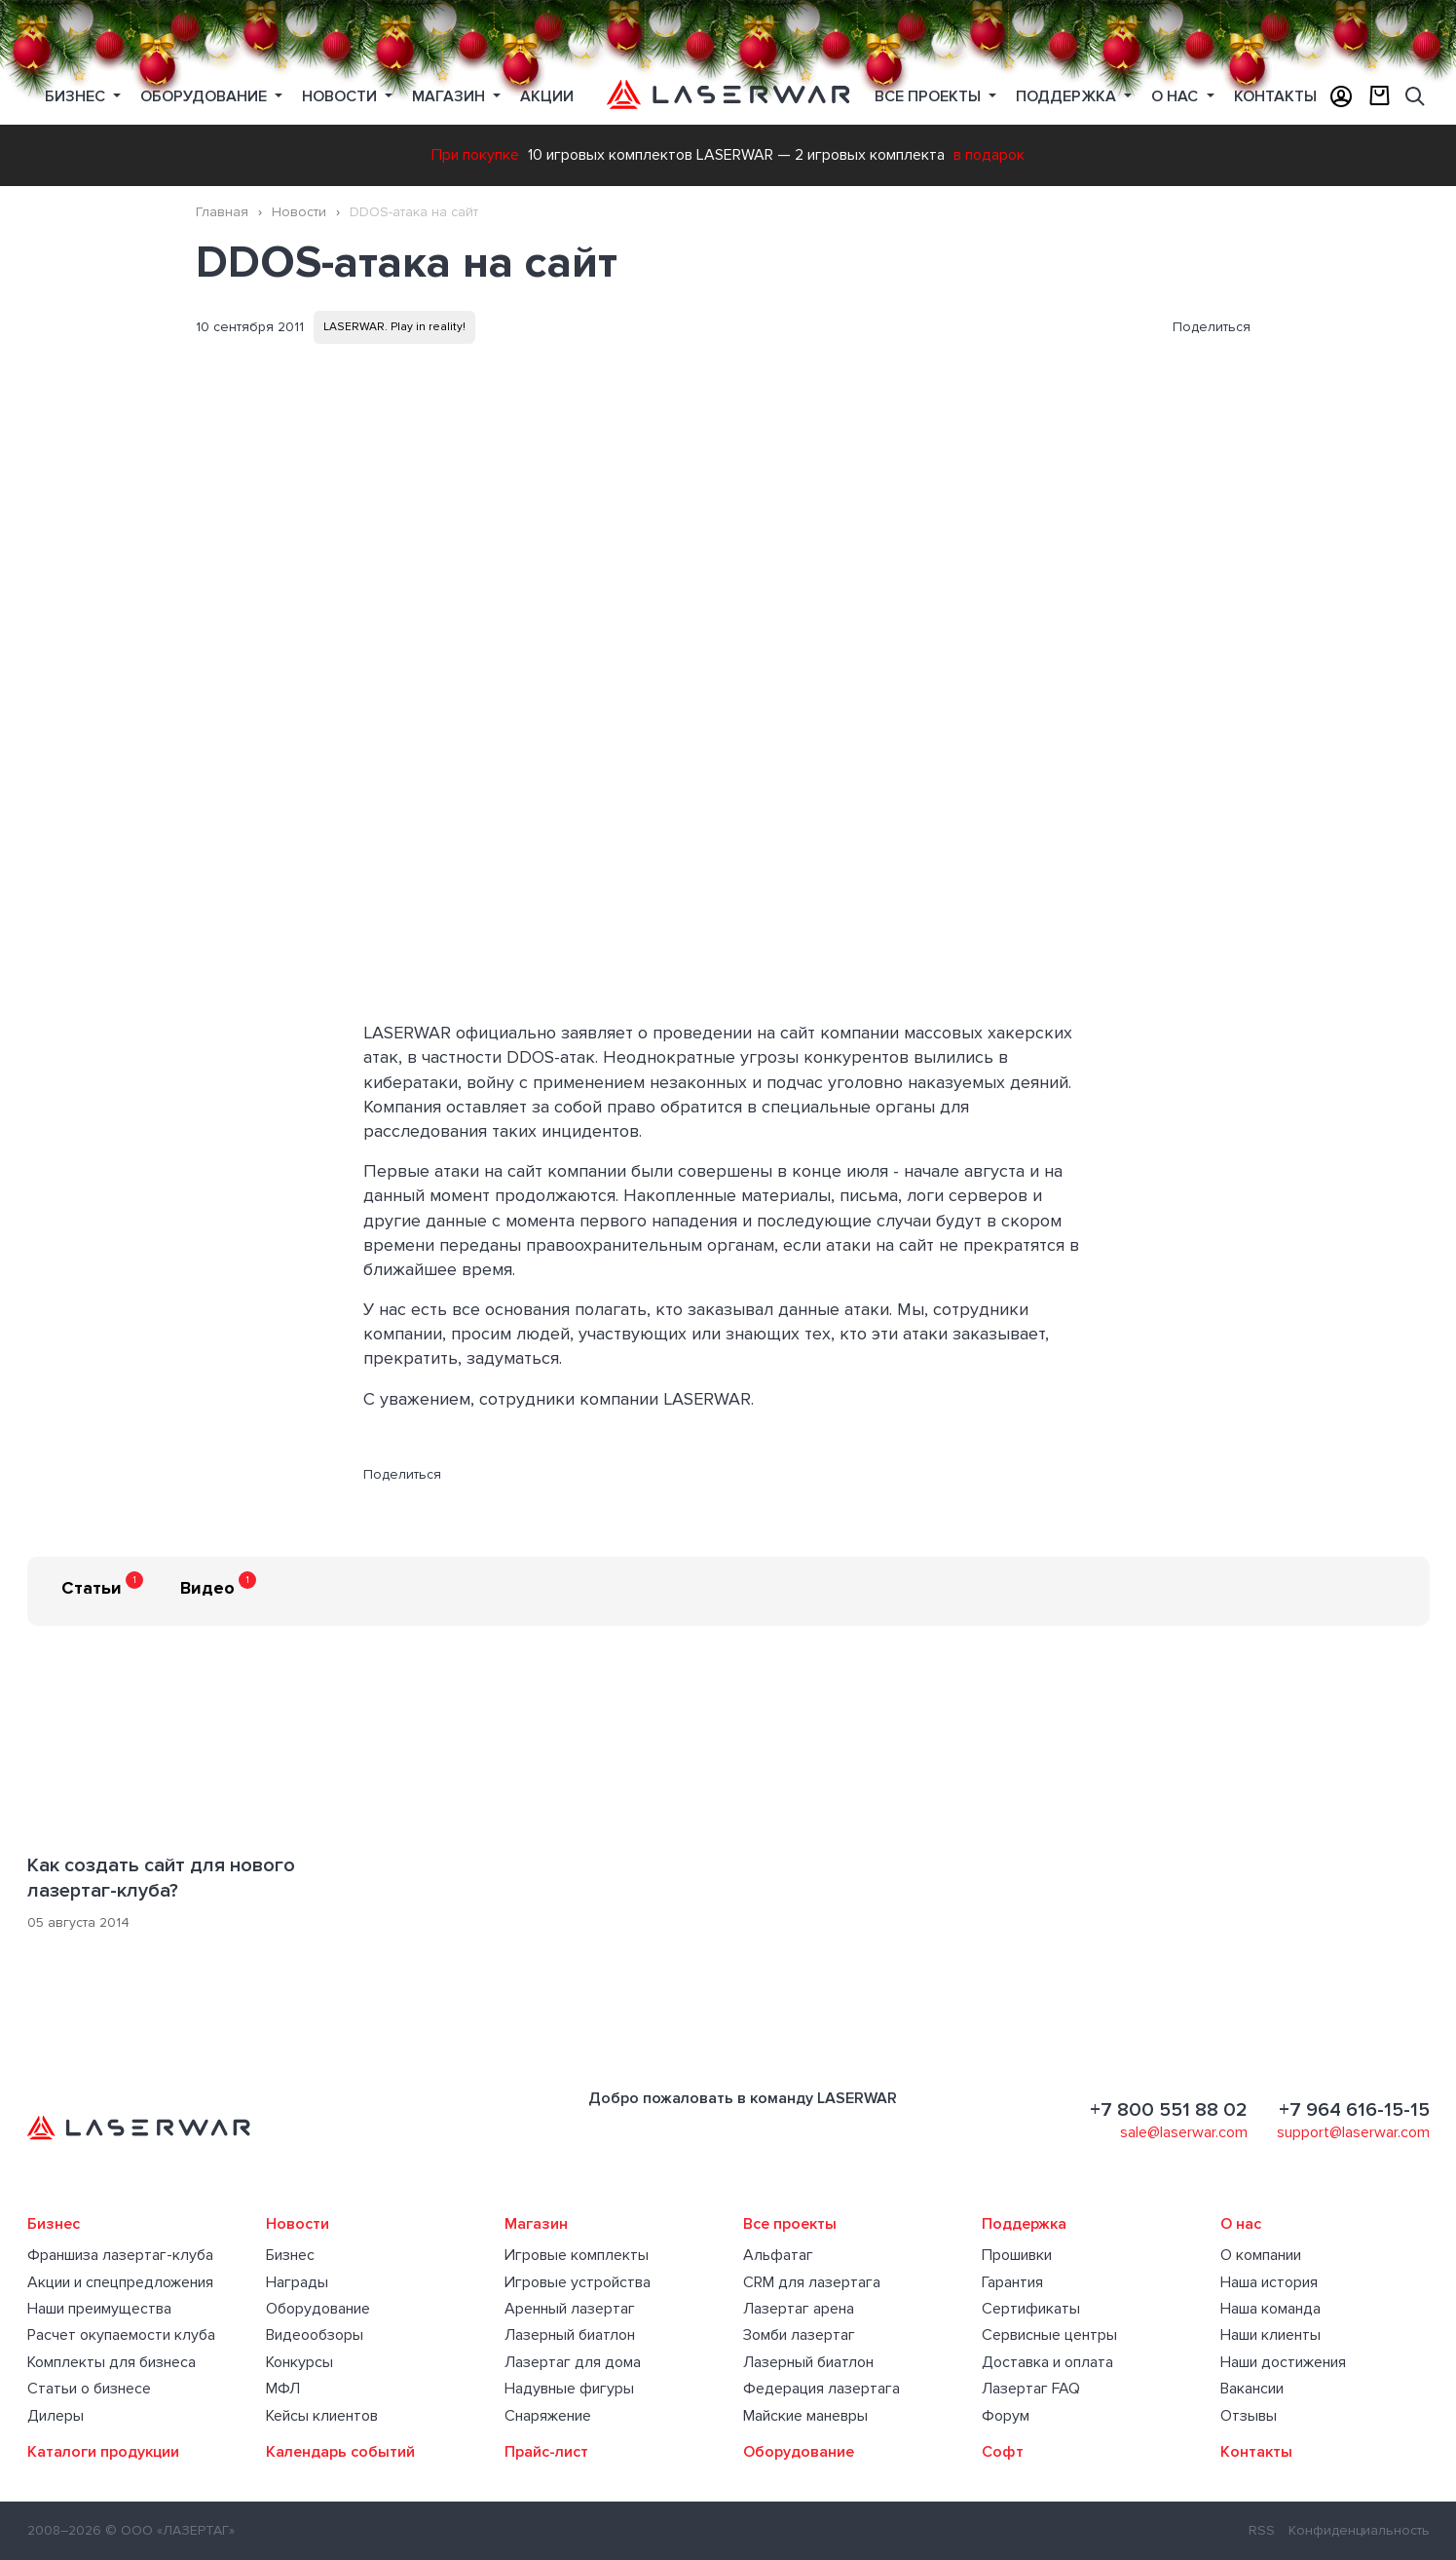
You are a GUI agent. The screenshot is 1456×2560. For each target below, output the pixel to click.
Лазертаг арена (798, 2308)
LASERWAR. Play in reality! (394, 327)
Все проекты (790, 2224)
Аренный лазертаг (569, 2308)
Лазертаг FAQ (1031, 2388)
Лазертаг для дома (572, 2362)
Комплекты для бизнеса (111, 2362)
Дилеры (55, 2416)
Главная (222, 212)
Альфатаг (778, 2255)
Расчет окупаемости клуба (121, 2335)
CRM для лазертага (811, 2282)
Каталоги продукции (103, 2452)
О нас (1176, 96)
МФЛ (283, 2388)
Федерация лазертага (821, 2388)
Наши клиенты (1270, 2335)
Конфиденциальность (1359, 2530)
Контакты (1275, 96)
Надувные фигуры (569, 2388)
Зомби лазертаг (799, 2335)
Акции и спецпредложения (120, 2282)
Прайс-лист (546, 2452)
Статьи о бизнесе (89, 2388)
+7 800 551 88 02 (1169, 2110)
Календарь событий (340, 2452)
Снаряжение (547, 2416)
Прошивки (1017, 2255)
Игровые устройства (577, 2282)
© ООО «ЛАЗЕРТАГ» (170, 2530)
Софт (1003, 2452)
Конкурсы (299, 2362)
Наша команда (1270, 2308)
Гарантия (1012, 2282)
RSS (1262, 2530)
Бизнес (77, 96)
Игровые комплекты (576, 2255)
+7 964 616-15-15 (1354, 2110)
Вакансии (1252, 2388)
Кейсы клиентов (322, 2416)
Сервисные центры (1049, 2335)
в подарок (989, 155)
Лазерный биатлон (569, 2335)
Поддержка (1068, 96)
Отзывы (1248, 2416)
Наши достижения (1283, 2362)
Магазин (450, 96)
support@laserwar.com (1353, 2132)
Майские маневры (805, 2416)
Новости (341, 96)
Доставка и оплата (1047, 2362)
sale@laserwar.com (1184, 2132)
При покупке (475, 155)
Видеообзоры (314, 2335)
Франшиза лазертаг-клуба (120, 2255)
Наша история (1269, 2282)
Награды (297, 2282)
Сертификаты (1031, 2308)
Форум (1005, 2416)
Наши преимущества (99, 2308)
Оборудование (205, 96)
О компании (1260, 2255)
